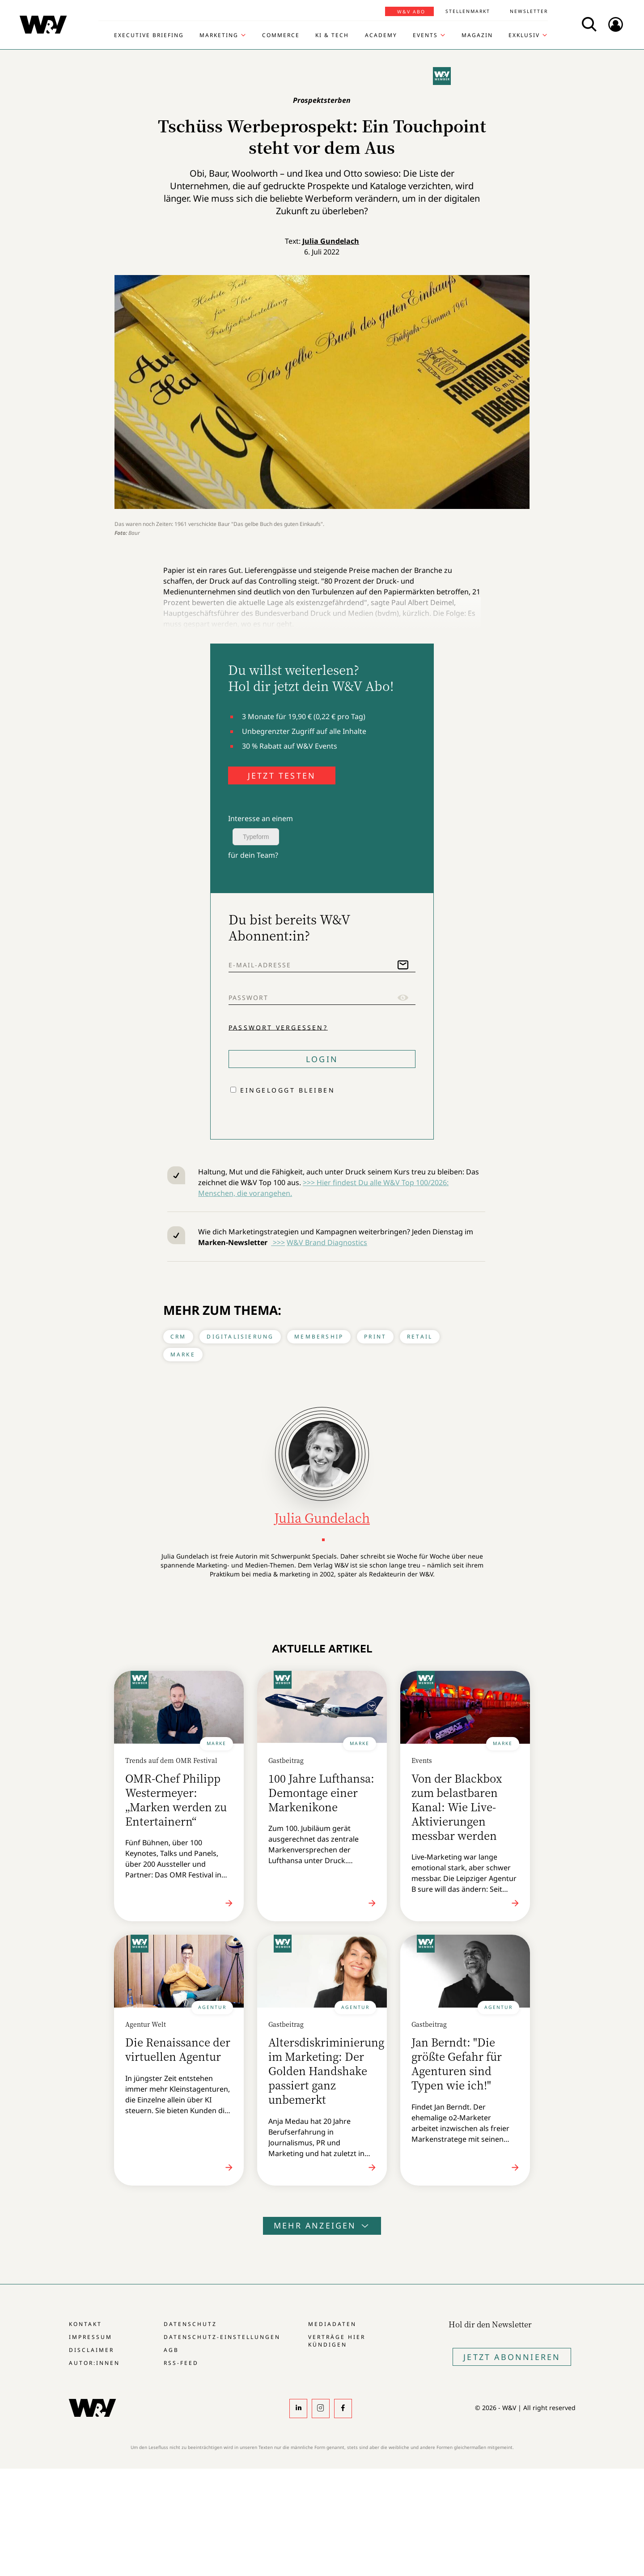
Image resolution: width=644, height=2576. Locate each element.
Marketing (218, 35)
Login (322, 1059)
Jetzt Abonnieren (511, 2356)
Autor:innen (94, 2363)
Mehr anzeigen (322, 2225)
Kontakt (85, 2324)
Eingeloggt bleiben (287, 1090)
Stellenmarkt (467, 11)
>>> (278, 1242)
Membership (318, 1336)
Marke (182, 1354)
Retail (419, 1336)
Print (375, 1336)
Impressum (90, 2337)
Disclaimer (91, 2350)
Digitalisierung (240, 1336)
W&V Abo (411, 11)
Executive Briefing (149, 35)
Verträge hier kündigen (336, 2340)
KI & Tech (332, 35)
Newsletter (529, 11)
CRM (178, 1336)
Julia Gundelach (330, 241)
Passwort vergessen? (278, 1027)
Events (425, 35)
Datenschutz (190, 2324)
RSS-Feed (181, 2363)
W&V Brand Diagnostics (327, 1242)
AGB (171, 2350)
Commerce (281, 35)
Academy (381, 35)
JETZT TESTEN (282, 775)
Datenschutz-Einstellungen (222, 2337)
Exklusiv (524, 35)
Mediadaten (332, 2324)
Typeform (256, 836)
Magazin (477, 35)
